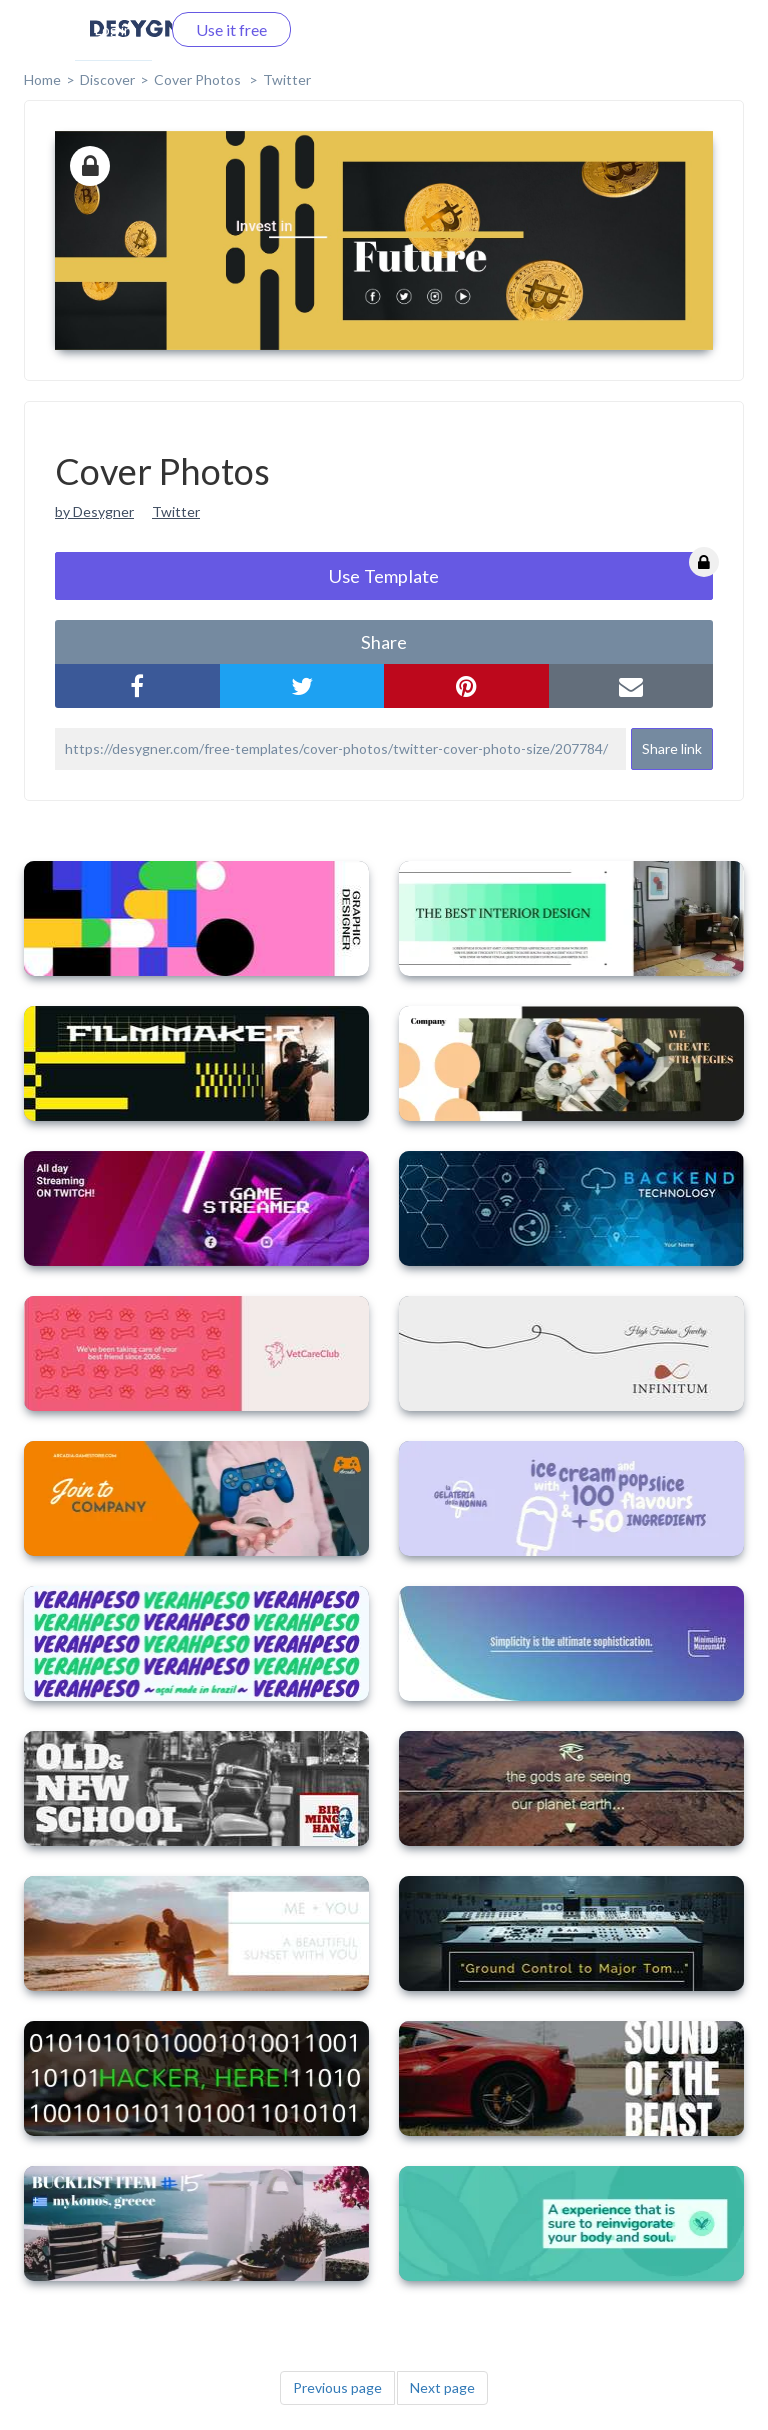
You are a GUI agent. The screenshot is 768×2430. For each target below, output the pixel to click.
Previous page (337, 2387)
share (384, 642)
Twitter (287, 79)
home (42, 79)
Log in (113, 29)
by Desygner (94, 511)
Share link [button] (672, 748)
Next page (442, 2387)
